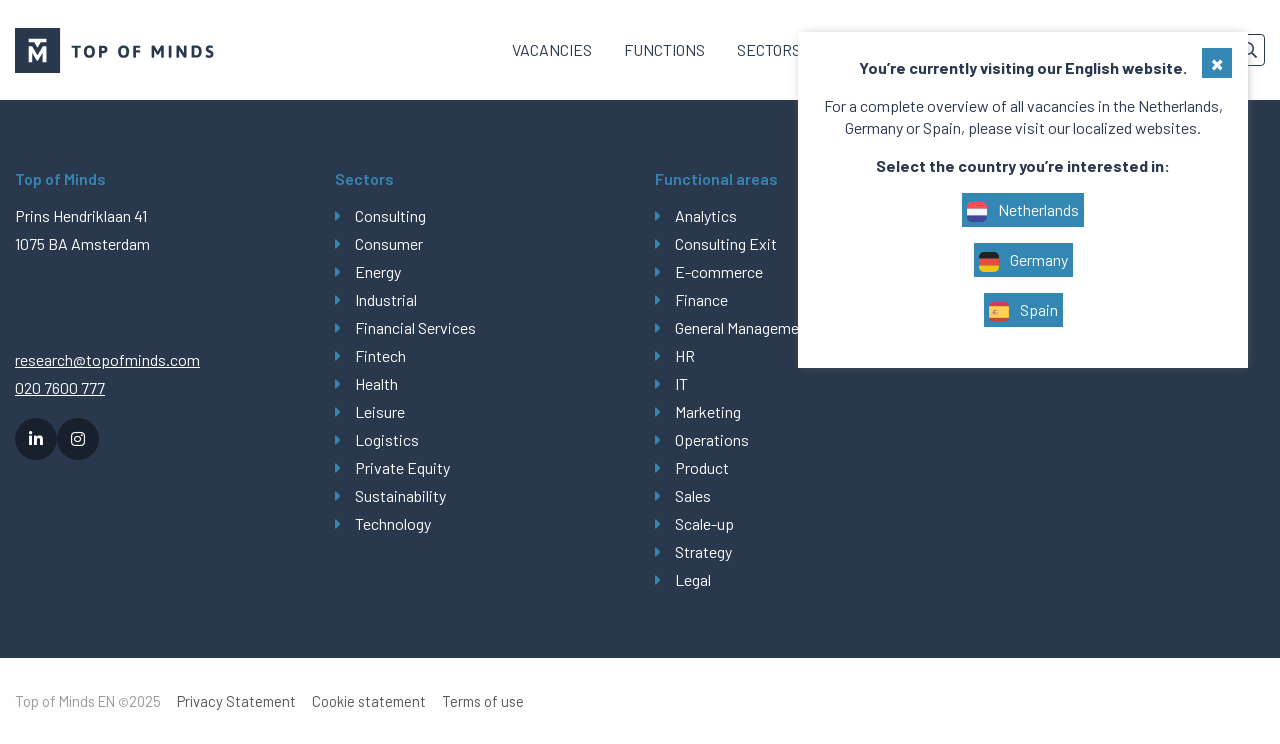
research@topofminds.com (107, 359)
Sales (693, 495)
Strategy (703, 551)
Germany (1023, 261)
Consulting (390, 215)
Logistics (387, 439)
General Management (744, 327)
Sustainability (400, 495)
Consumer (389, 243)
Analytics (706, 215)
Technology (393, 523)
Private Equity (402, 467)
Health (376, 383)
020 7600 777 (60, 387)
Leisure (380, 411)
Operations (712, 439)
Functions (664, 49)
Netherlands (1023, 211)
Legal (693, 579)
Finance (701, 299)
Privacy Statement (236, 701)
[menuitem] (552, 50)
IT (681, 383)
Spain (1023, 311)
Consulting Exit (726, 243)
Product (702, 467)
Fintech (380, 355)
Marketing (708, 411)
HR (685, 355)
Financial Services (415, 327)
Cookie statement (369, 701)
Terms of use (483, 701)
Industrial (386, 299)
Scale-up (704, 523)
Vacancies (552, 49)
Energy (378, 271)
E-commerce (719, 271)
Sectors (769, 49)
